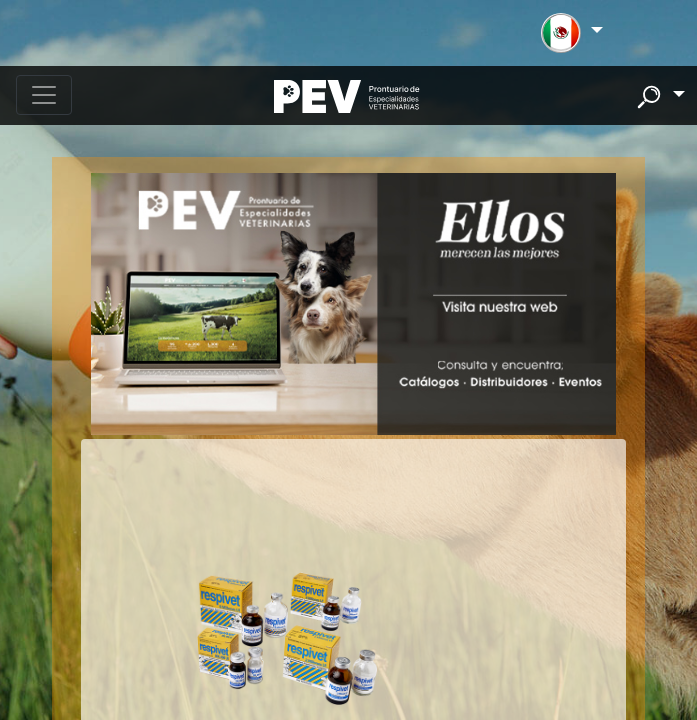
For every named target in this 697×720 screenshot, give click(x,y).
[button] (571, 33)
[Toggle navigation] (44, 95)
